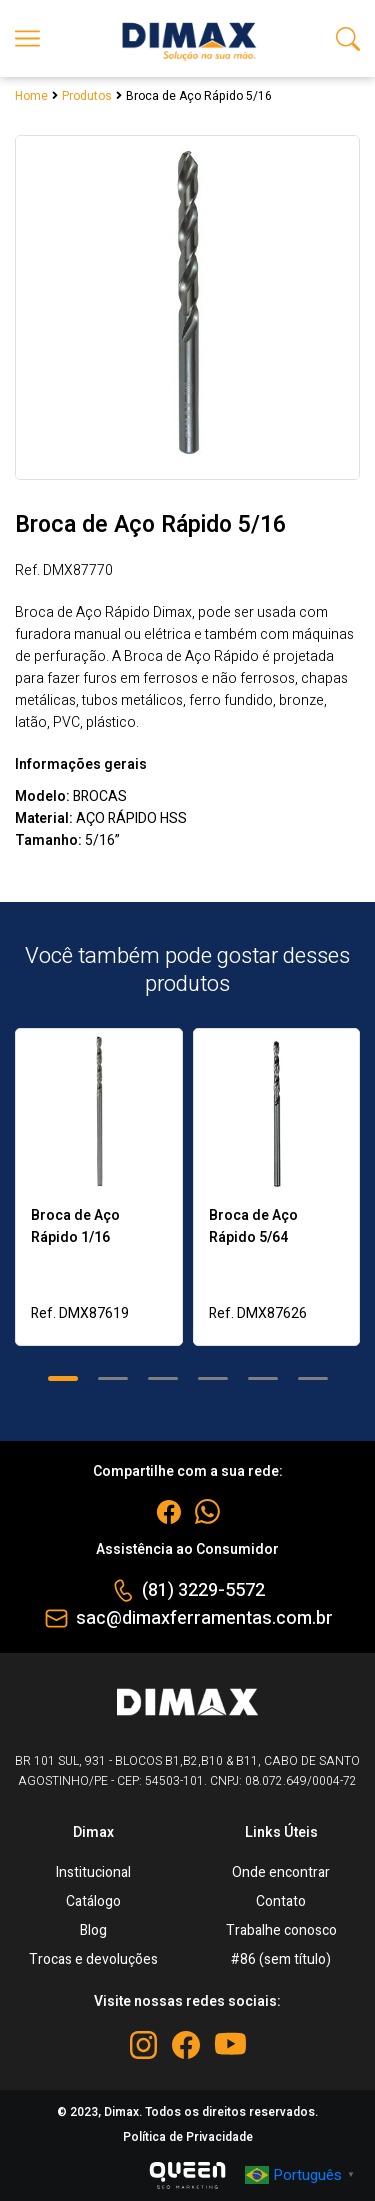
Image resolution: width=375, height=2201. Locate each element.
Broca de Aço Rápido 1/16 (75, 1226)
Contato (281, 1901)
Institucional (93, 1872)
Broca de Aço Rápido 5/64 (253, 1226)
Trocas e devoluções (93, 1959)
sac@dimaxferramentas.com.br (204, 1618)
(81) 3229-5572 (203, 1590)
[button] (63, 1378)
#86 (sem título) (281, 1959)
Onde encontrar (281, 1872)
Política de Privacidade (188, 2137)
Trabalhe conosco (281, 1930)
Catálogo (93, 1901)
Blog (93, 1930)
